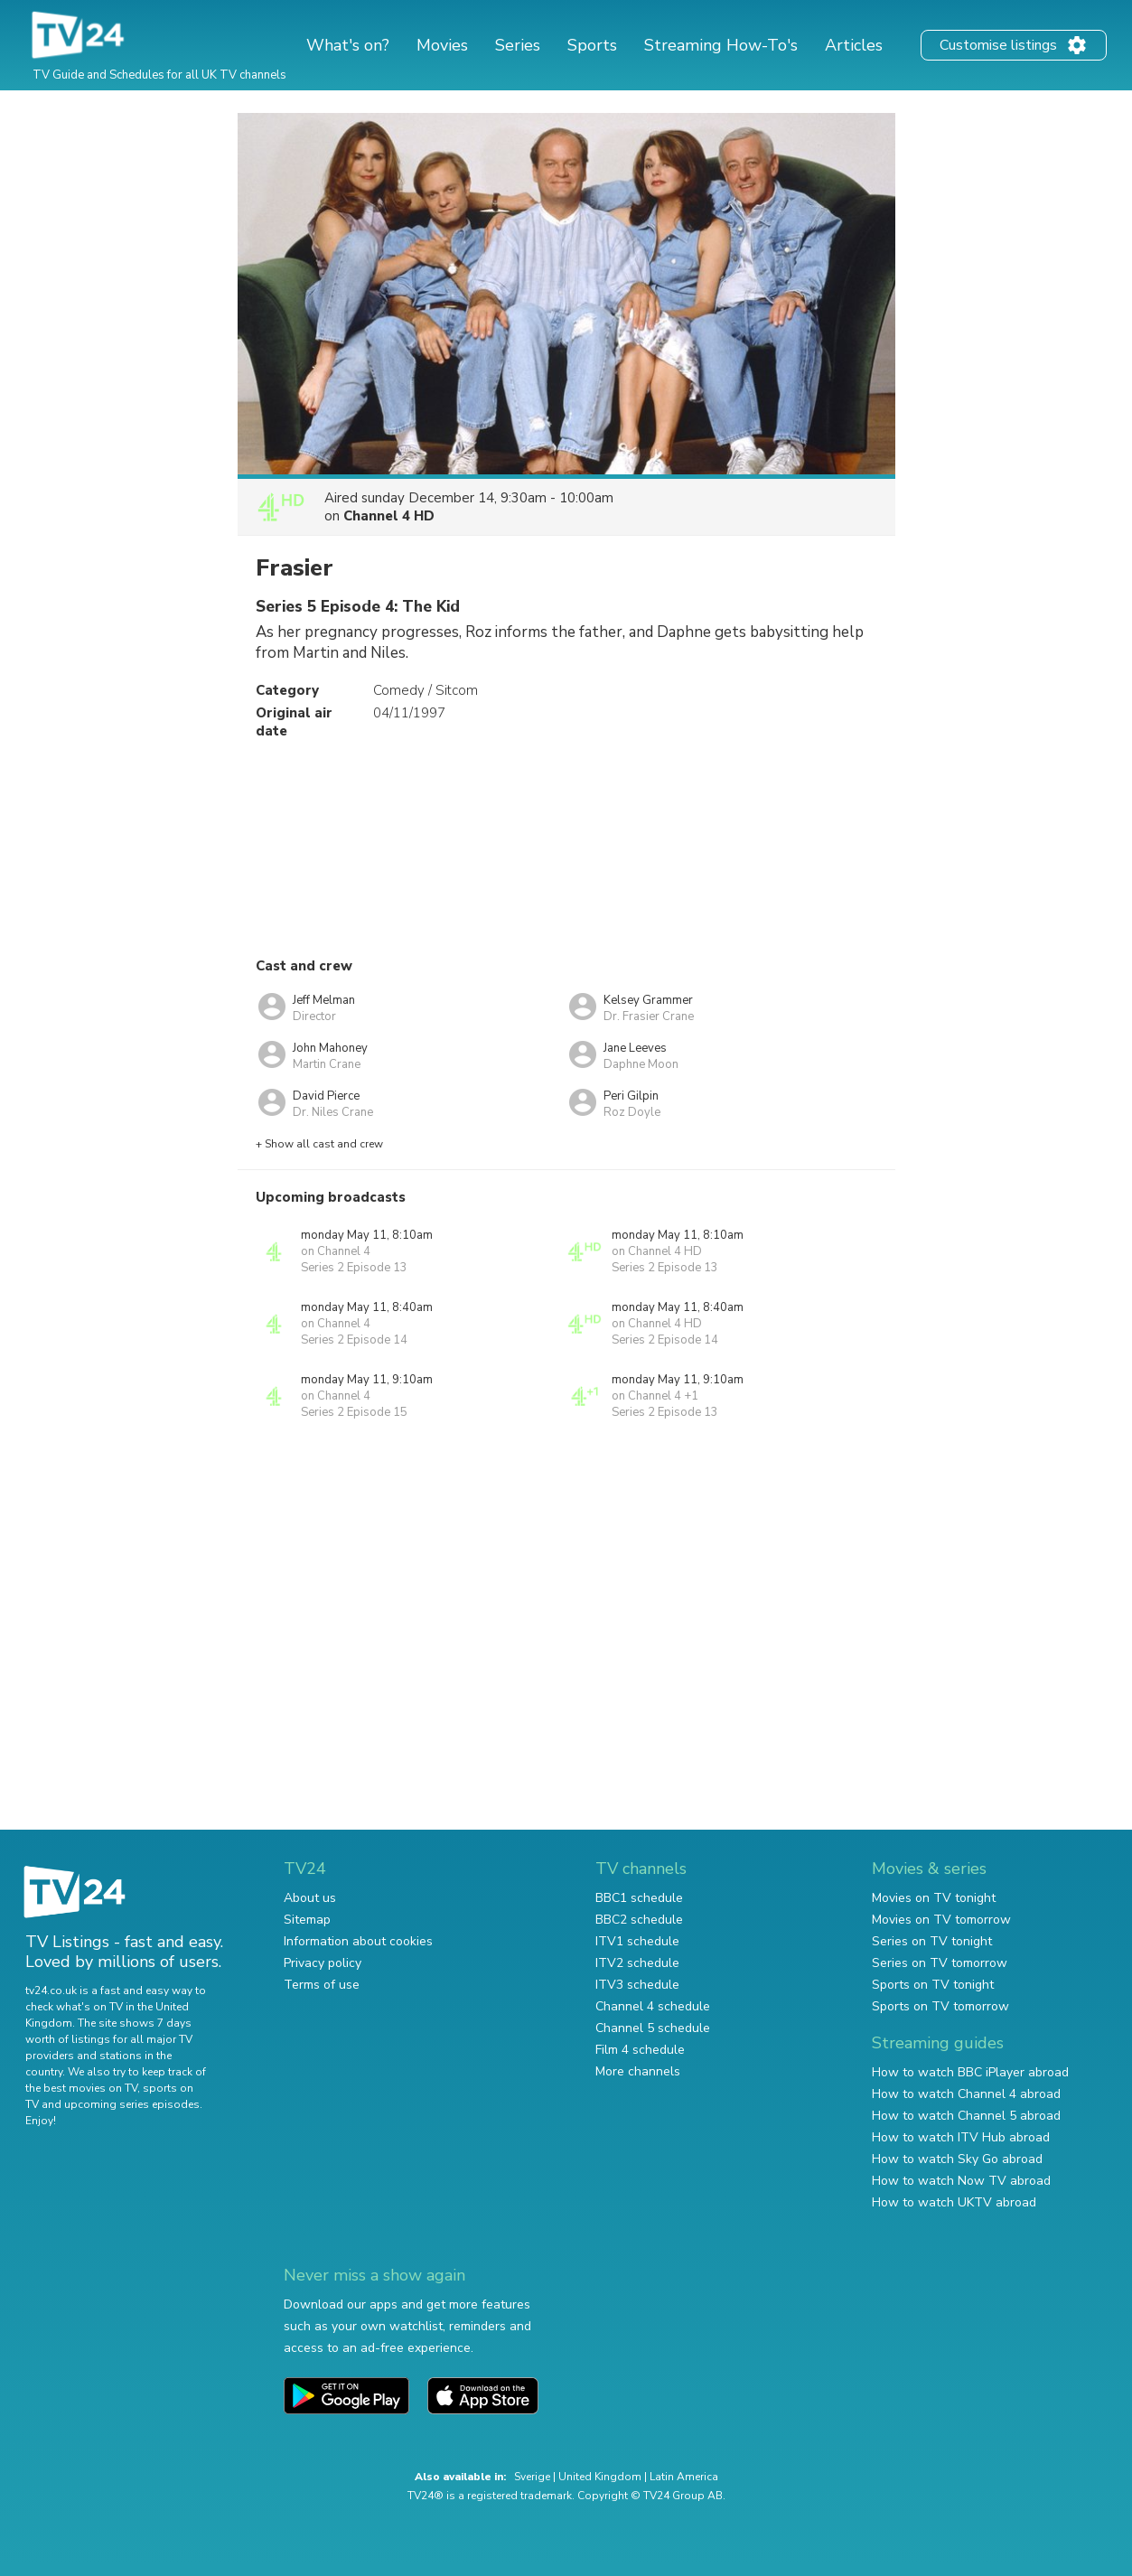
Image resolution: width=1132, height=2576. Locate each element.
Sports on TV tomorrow (940, 2006)
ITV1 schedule (637, 1941)
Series (517, 45)
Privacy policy (322, 1963)
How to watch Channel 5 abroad (966, 2115)
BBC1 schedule (639, 1897)
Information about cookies (358, 1941)
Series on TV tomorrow (939, 1963)
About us (310, 1897)
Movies (442, 45)
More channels (637, 2071)
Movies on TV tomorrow (941, 1919)
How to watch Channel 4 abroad (966, 2094)
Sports (592, 45)
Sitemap (307, 1919)
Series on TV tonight (932, 1941)
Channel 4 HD (389, 516)
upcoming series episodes (132, 2104)
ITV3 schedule (637, 1984)
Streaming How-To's (721, 45)
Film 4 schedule (640, 2049)
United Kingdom (599, 2476)
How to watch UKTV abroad (954, 2202)
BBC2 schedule (639, 1919)
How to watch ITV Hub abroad (961, 2137)
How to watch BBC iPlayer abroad (970, 2072)
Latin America (684, 2476)
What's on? (347, 45)
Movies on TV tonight (934, 1897)
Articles (854, 45)
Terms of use (322, 1984)
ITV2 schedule (637, 1963)
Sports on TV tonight (933, 1984)
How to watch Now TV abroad (961, 2180)
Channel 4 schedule (652, 2006)
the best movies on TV (81, 2088)
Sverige (532, 2476)
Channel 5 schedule (652, 2028)
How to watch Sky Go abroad (957, 2159)
